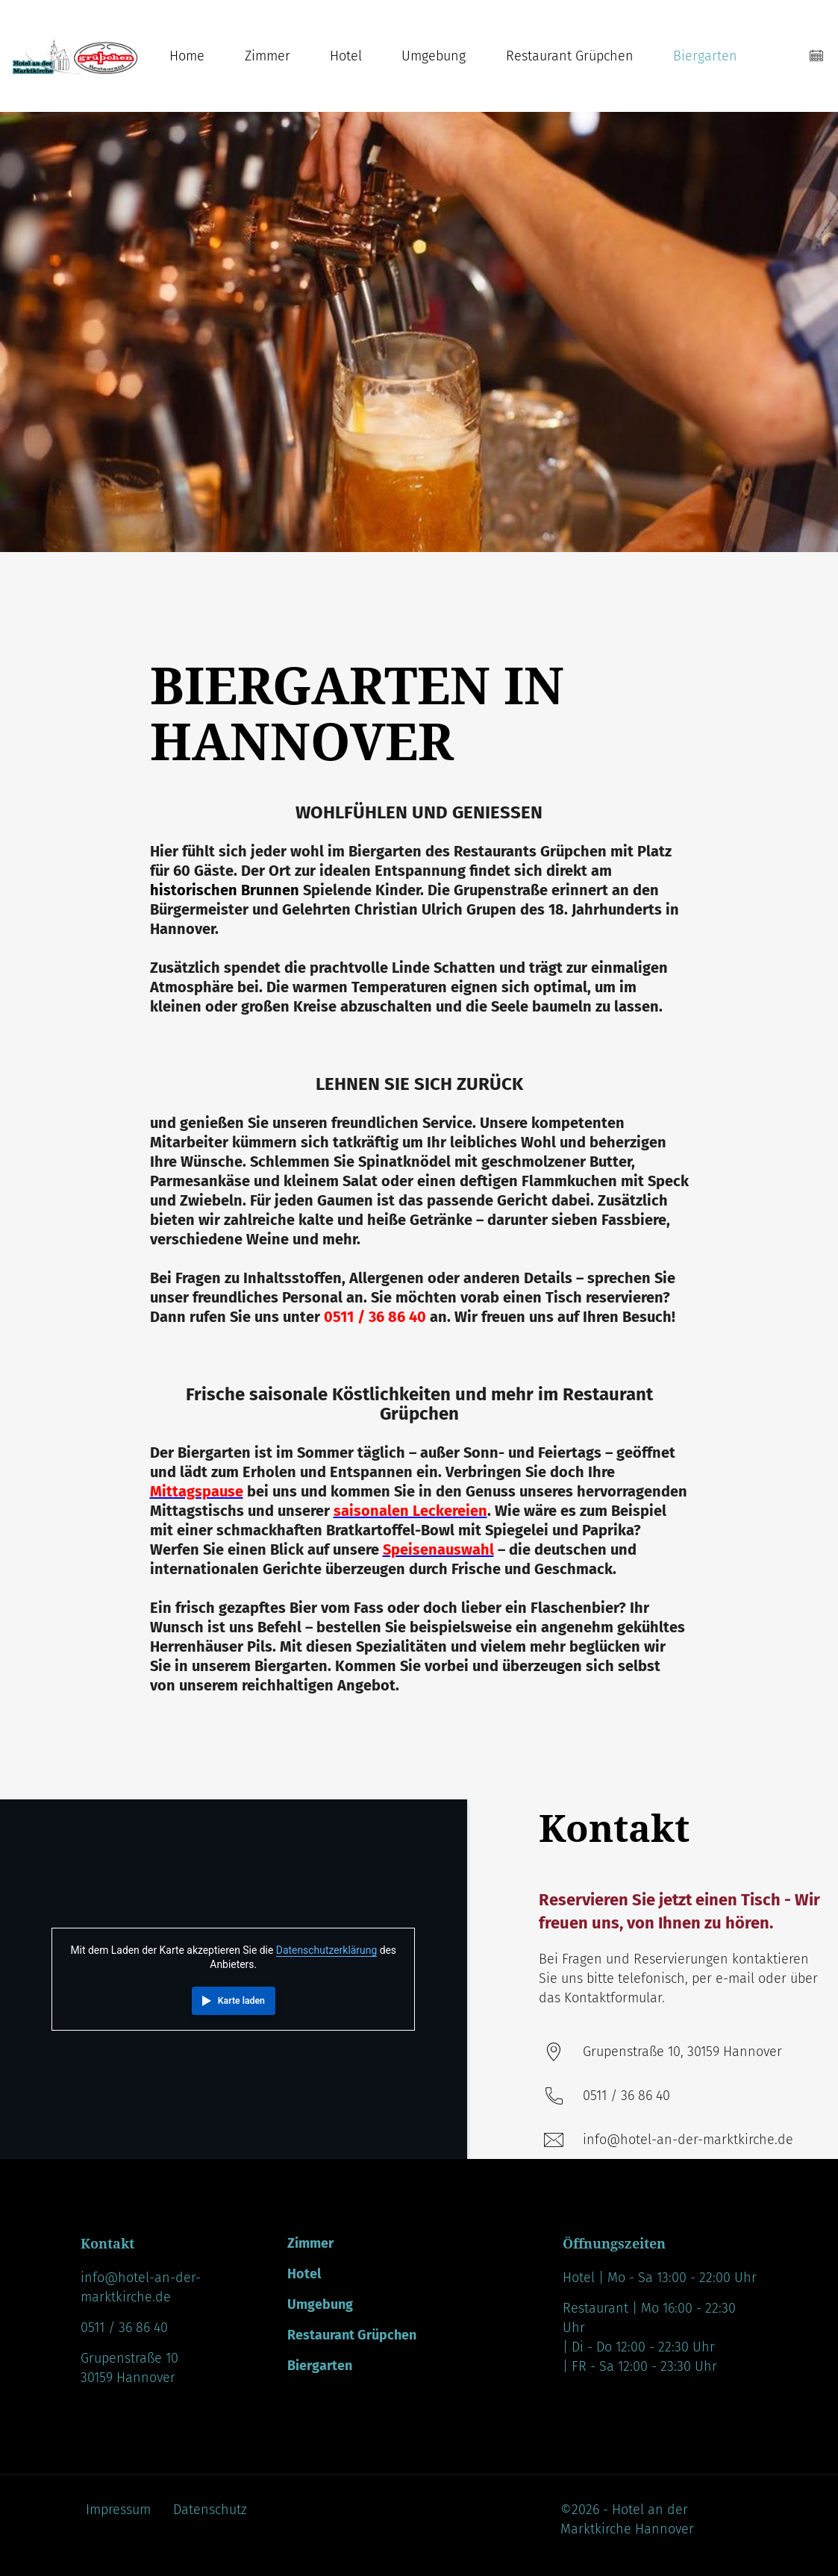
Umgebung (433, 56)
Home (186, 56)
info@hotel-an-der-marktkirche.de (688, 2139)
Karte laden (241, 2001)
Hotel (346, 56)
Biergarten (705, 56)
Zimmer (267, 56)
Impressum (118, 2509)
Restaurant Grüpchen (570, 56)
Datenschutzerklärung (326, 1950)
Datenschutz (210, 2509)
